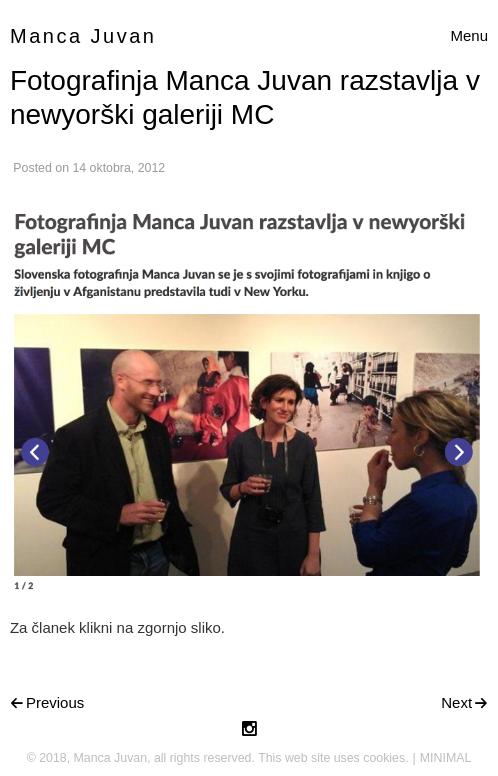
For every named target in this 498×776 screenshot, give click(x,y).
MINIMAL (446, 758)
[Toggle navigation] (469, 36)
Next (456, 702)
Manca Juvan (83, 36)
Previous (55, 702)
